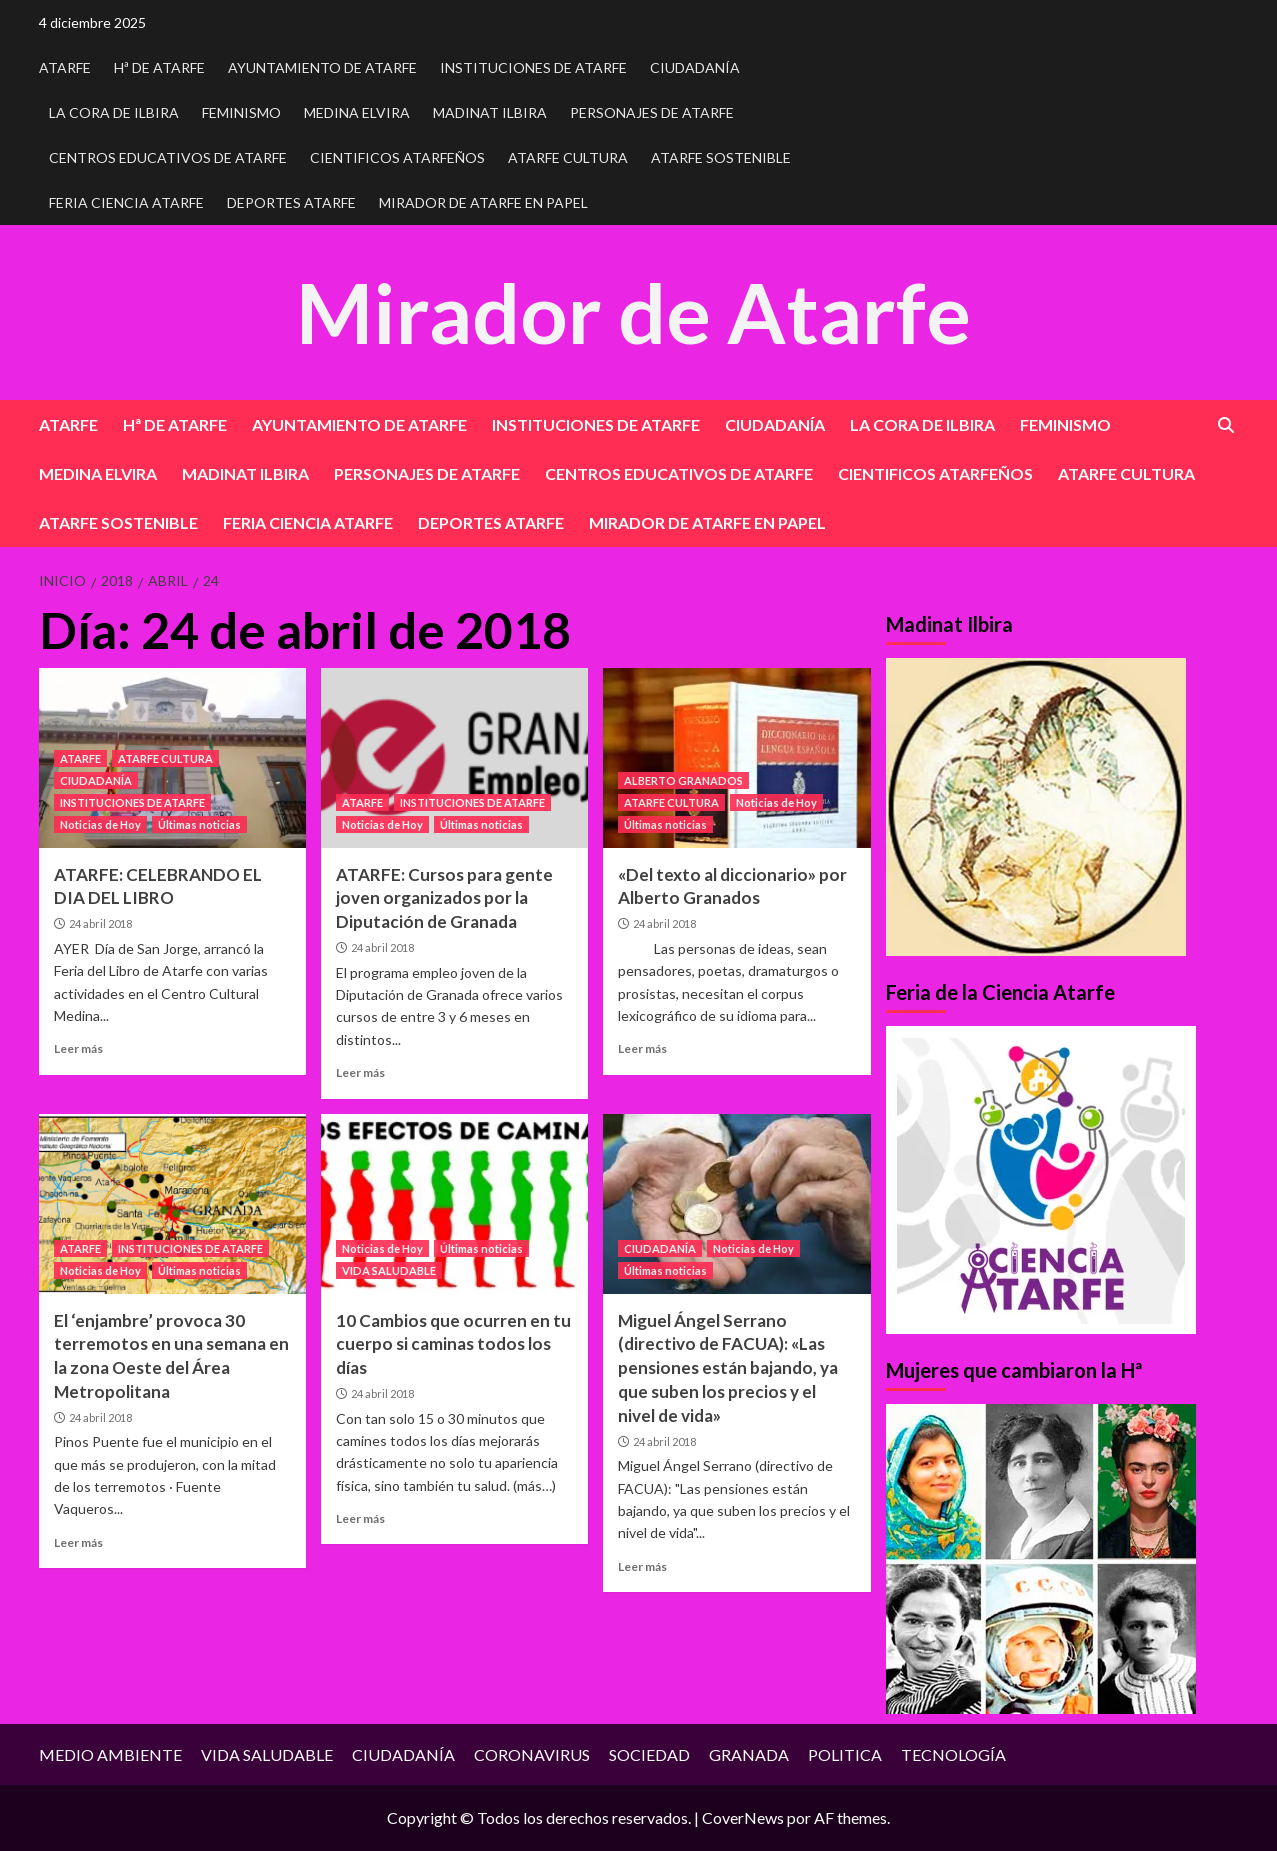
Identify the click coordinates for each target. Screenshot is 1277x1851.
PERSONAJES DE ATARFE (652, 112)
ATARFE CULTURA (568, 157)
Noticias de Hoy (100, 824)
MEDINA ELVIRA (357, 112)
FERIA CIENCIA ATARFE (126, 202)
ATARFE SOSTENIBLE (721, 157)
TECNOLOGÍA (953, 1754)
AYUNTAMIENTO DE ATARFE (322, 67)
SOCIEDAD (649, 1754)
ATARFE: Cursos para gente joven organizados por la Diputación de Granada (444, 898)
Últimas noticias (199, 824)
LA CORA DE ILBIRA (114, 112)
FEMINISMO (241, 112)
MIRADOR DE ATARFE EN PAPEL (483, 202)
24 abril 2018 (100, 923)
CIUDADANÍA (695, 67)
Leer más (78, 1048)
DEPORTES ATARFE (291, 202)
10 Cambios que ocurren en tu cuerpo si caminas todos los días (453, 1344)
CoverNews (743, 1817)
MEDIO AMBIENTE (110, 1754)
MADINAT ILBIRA (490, 112)
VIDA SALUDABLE (389, 1270)
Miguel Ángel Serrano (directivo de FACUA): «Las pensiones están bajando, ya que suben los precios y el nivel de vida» (728, 1368)
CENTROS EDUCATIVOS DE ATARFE (168, 157)
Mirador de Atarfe (634, 311)
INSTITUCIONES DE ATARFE (533, 67)
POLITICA (845, 1754)
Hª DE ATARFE (159, 67)
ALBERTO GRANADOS (683, 780)
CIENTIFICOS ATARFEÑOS (397, 157)
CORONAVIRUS (532, 1754)
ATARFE (65, 67)
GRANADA (749, 1754)
